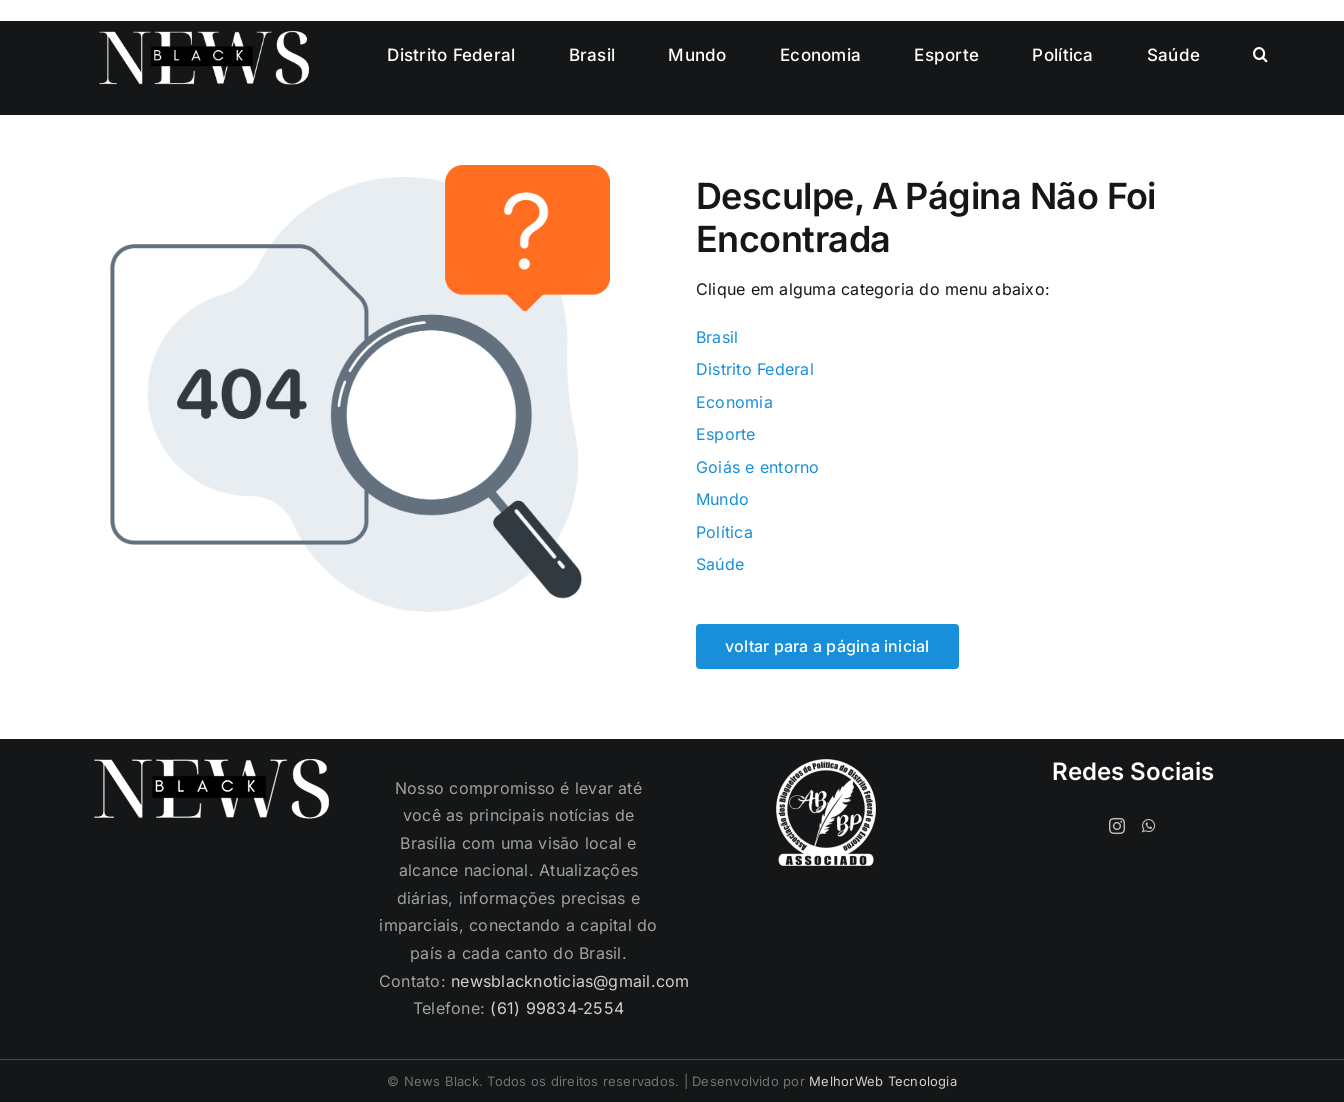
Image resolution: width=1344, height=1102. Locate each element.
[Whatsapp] (1149, 826)
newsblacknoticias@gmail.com (570, 981)
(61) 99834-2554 (557, 1008)
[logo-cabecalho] (204, 39)
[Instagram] (1117, 826)
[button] (1260, 55)
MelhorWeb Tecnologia (883, 1081)
